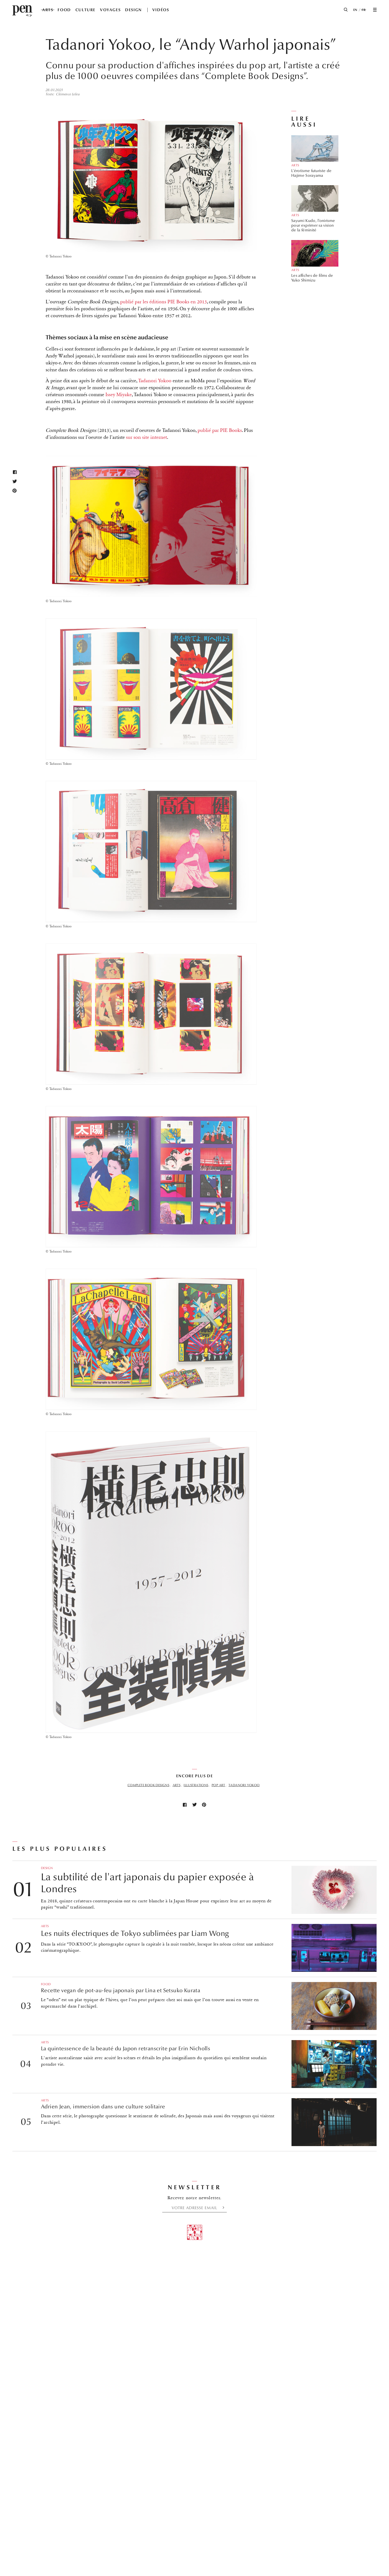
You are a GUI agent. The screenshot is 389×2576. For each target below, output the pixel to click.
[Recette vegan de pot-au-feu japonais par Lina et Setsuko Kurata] (194, 2006)
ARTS (47, 9)
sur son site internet (146, 437)
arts (177, 1785)
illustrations (196, 1785)
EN (355, 10)
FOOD (64, 9)
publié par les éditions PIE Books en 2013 (163, 302)
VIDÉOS (160, 9)
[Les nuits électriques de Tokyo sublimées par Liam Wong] (194, 1948)
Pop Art (218, 1785)
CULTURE (85, 9)
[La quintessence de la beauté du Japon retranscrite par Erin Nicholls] (194, 2064)
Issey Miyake (118, 395)
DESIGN (133, 9)
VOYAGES (110, 9)
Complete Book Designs (148, 1785)
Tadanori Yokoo (154, 381)
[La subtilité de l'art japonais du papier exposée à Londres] (194, 1890)
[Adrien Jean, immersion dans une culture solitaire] (194, 2122)
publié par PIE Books (219, 430)
